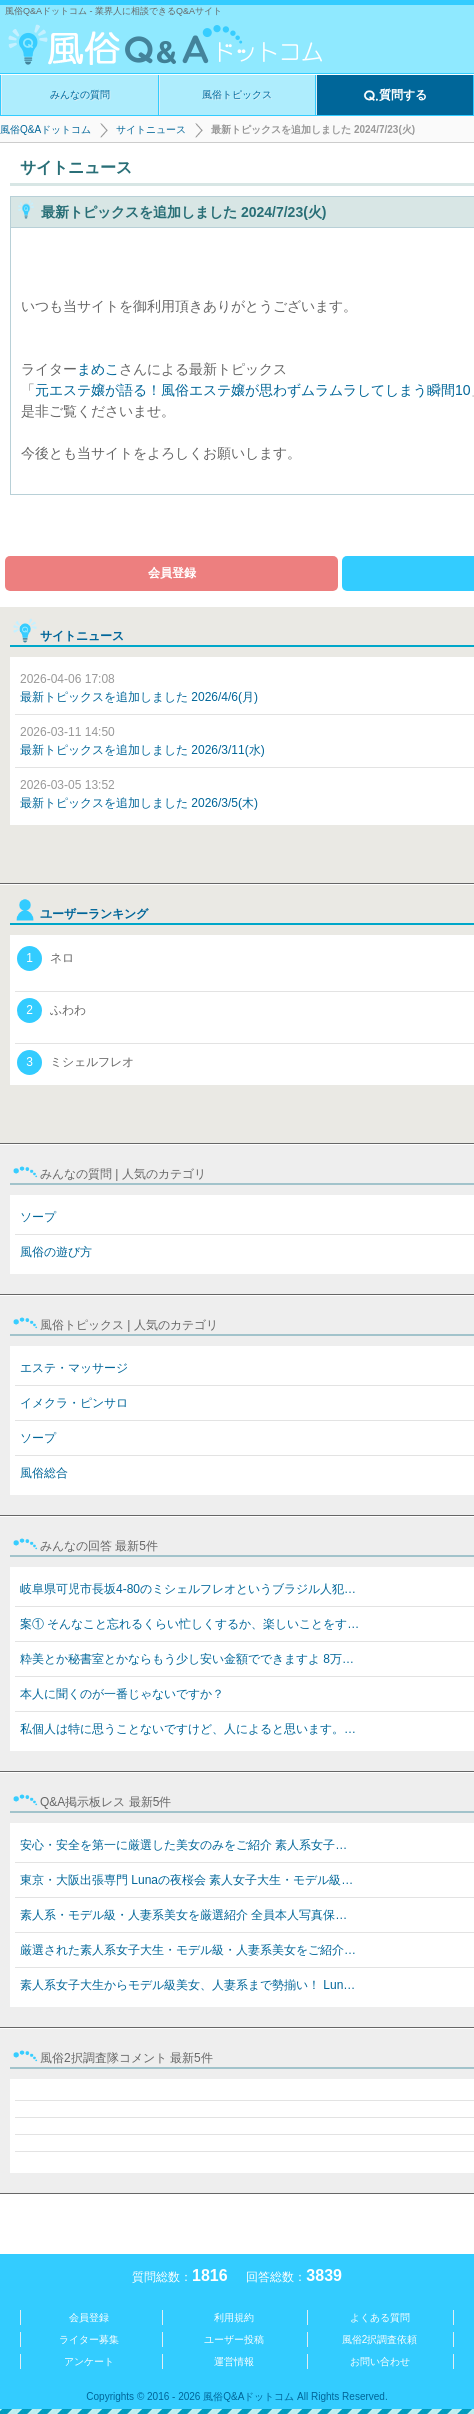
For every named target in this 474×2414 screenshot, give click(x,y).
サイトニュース (151, 129)
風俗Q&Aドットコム (45, 129)
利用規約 (234, 2317)
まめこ (98, 369)
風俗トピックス (237, 94)
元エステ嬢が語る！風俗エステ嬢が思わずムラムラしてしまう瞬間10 (253, 390)
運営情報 (234, 2361)
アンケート (89, 2361)
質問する (395, 96)
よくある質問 (380, 2317)
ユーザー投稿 (234, 2339)
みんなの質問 (80, 94)
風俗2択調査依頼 (380, 2339)
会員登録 (172, 573)
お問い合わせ (380, 2361)
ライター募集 (89, 2339)
